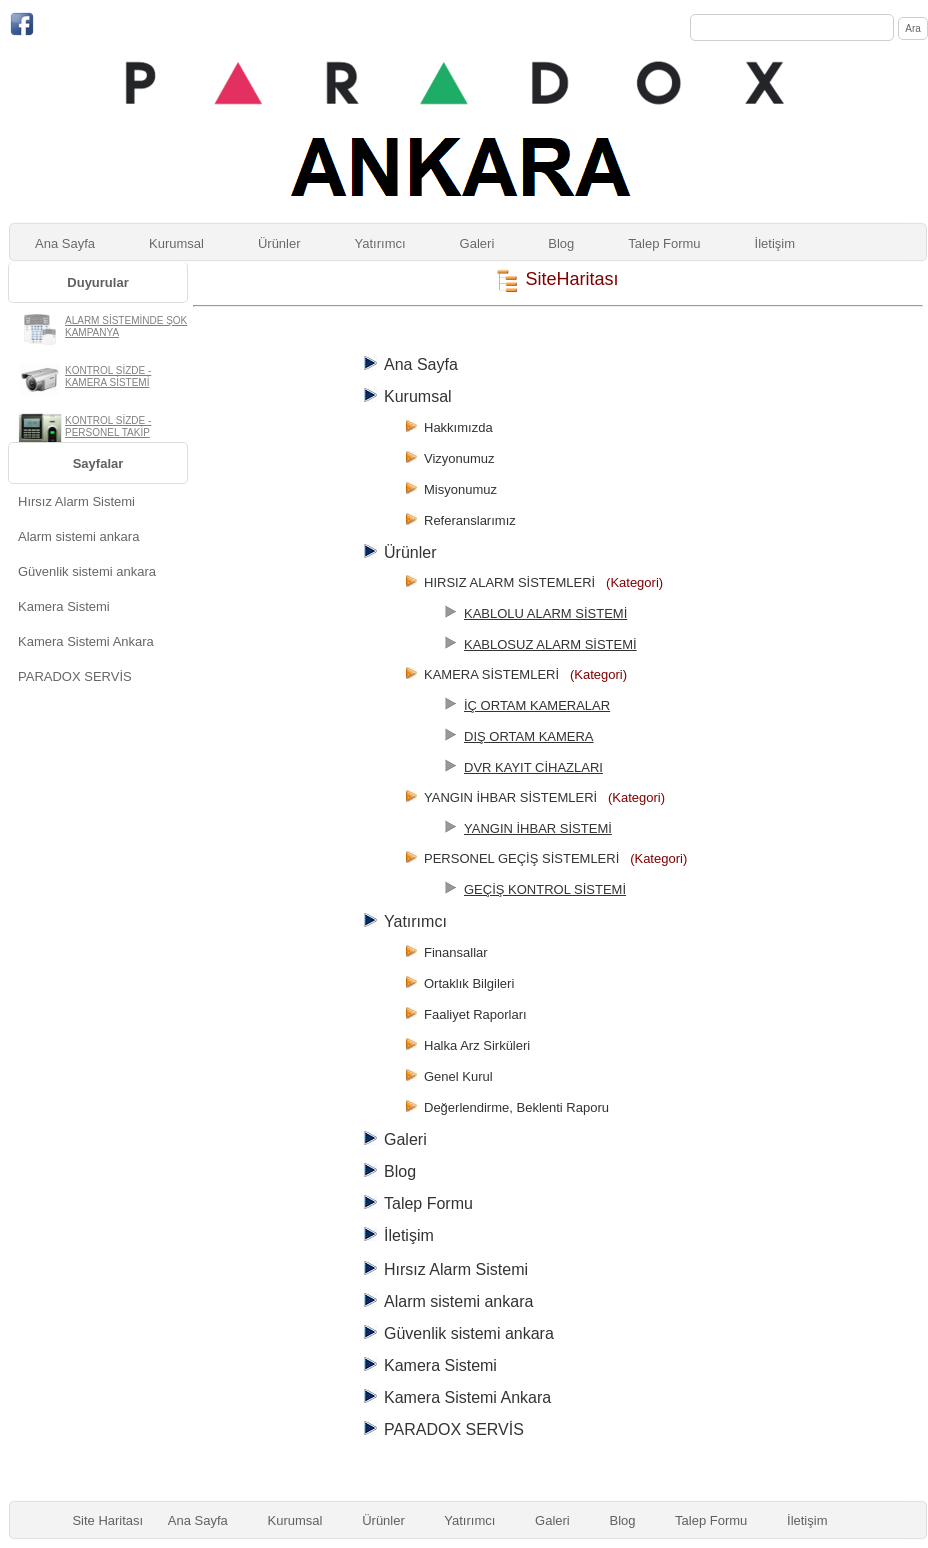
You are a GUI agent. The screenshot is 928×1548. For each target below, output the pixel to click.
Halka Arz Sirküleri (477, 1045)
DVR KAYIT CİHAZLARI (533, 767)
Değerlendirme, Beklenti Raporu (516, 1107)
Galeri (477, 243)
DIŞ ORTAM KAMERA (529, 736)
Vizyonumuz (459, 458)
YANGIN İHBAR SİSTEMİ (538, 828)
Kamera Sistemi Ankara (86, 641)
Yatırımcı (380, 243)
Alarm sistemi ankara (78, 536)
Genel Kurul (458, 1076)
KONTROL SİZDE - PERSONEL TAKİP (108, 426)
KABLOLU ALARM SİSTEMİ (545, 613)
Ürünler (279, 243)
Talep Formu (664, 243)
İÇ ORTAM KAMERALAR (537, 705)
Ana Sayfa (65, 243)
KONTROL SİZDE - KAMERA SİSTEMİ (108, 376)
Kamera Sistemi (64, 606)
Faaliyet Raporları (475, 1014)
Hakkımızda (458, 427)
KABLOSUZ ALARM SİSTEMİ (550, 644)
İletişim (775, 243)
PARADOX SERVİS (75, 676)
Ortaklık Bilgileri (469, 983)
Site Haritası (107, 1520)
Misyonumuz (460, 489)
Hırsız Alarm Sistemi (76, 501)
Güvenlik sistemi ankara (87, 571)
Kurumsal (176, 243)
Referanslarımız (470, 520)
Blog (561, 243)
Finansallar (456, 952)
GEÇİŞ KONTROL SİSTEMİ (545, 889)
